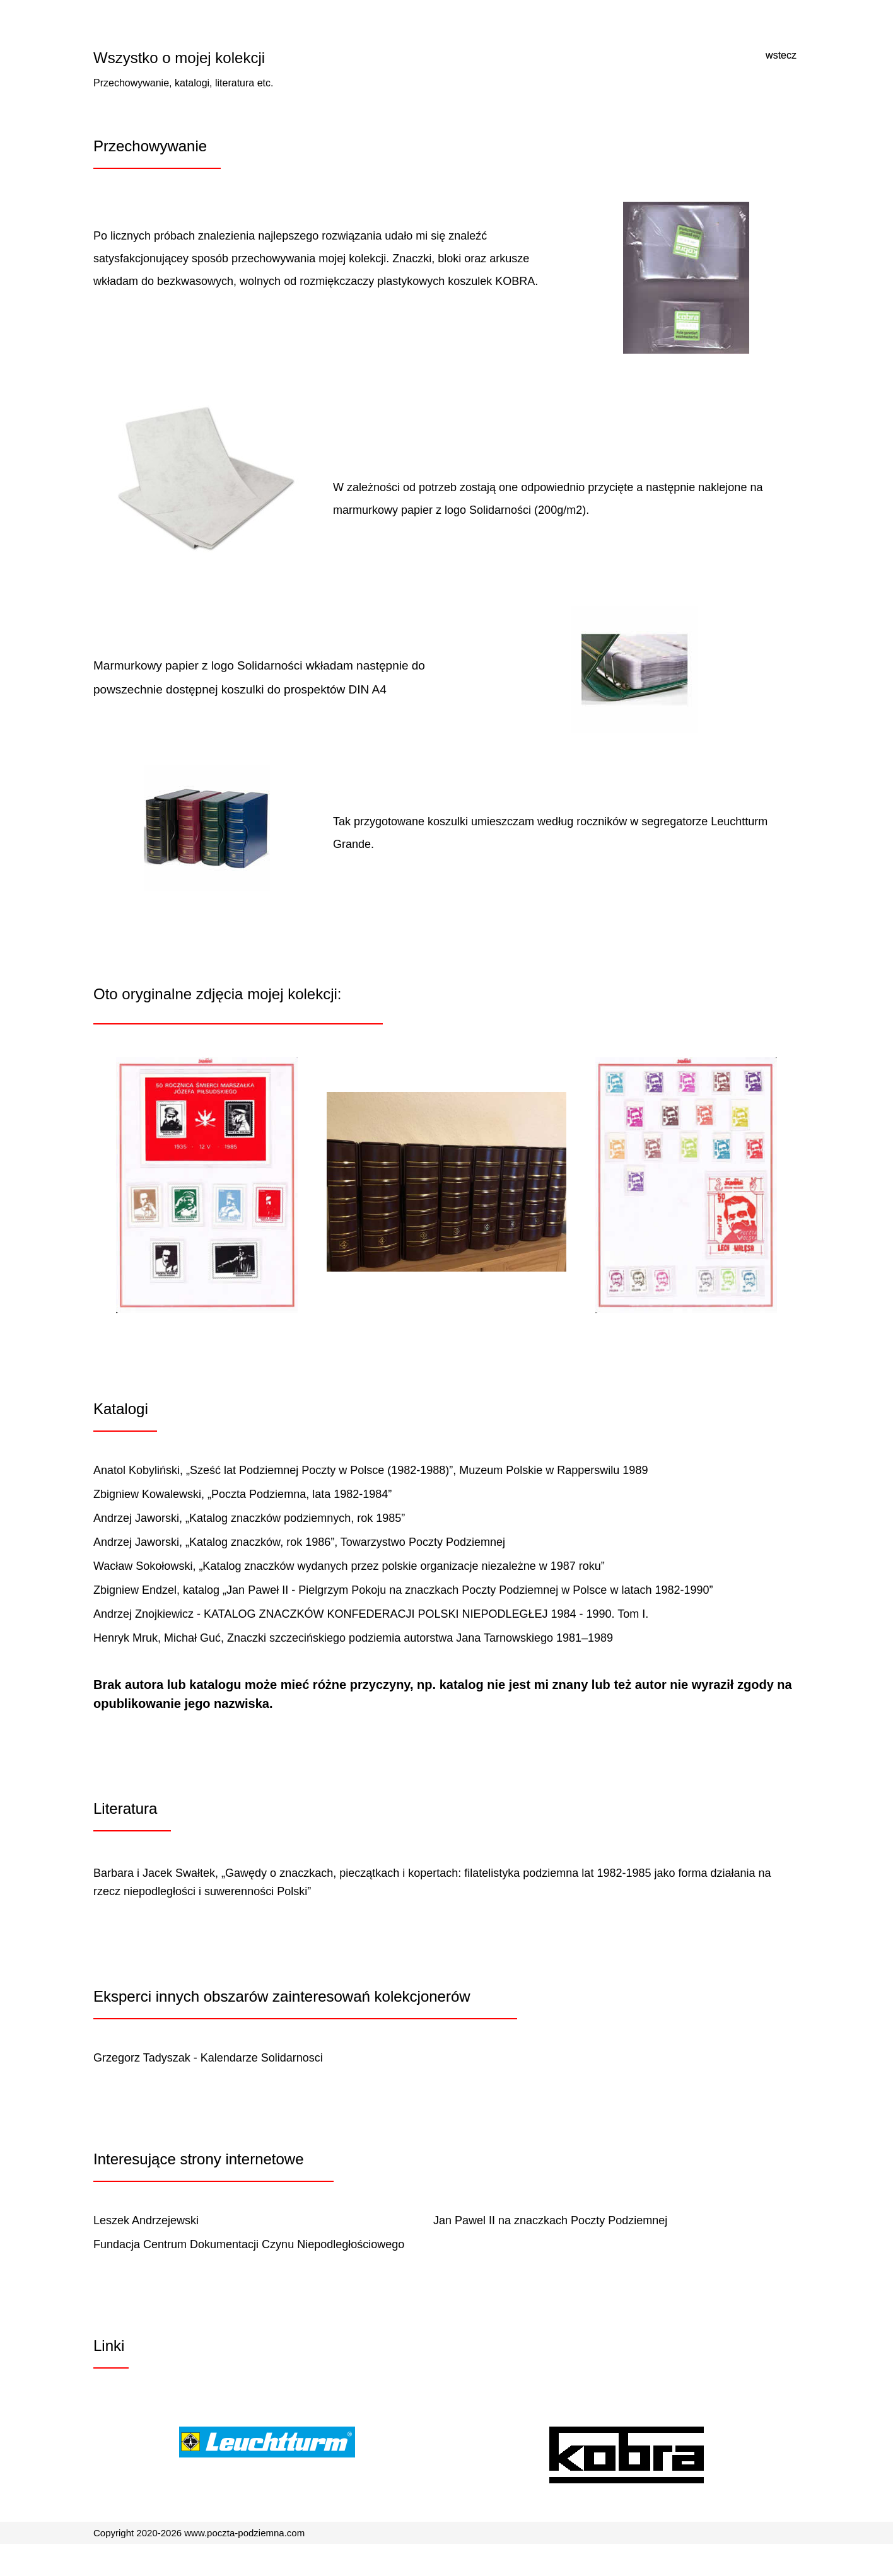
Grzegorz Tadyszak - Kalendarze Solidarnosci (208, 2057)
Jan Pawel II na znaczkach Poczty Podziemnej (550, 2220)
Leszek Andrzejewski (146, 2220)
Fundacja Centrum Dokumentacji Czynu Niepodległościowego (248, 2244)
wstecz (781, 55)
